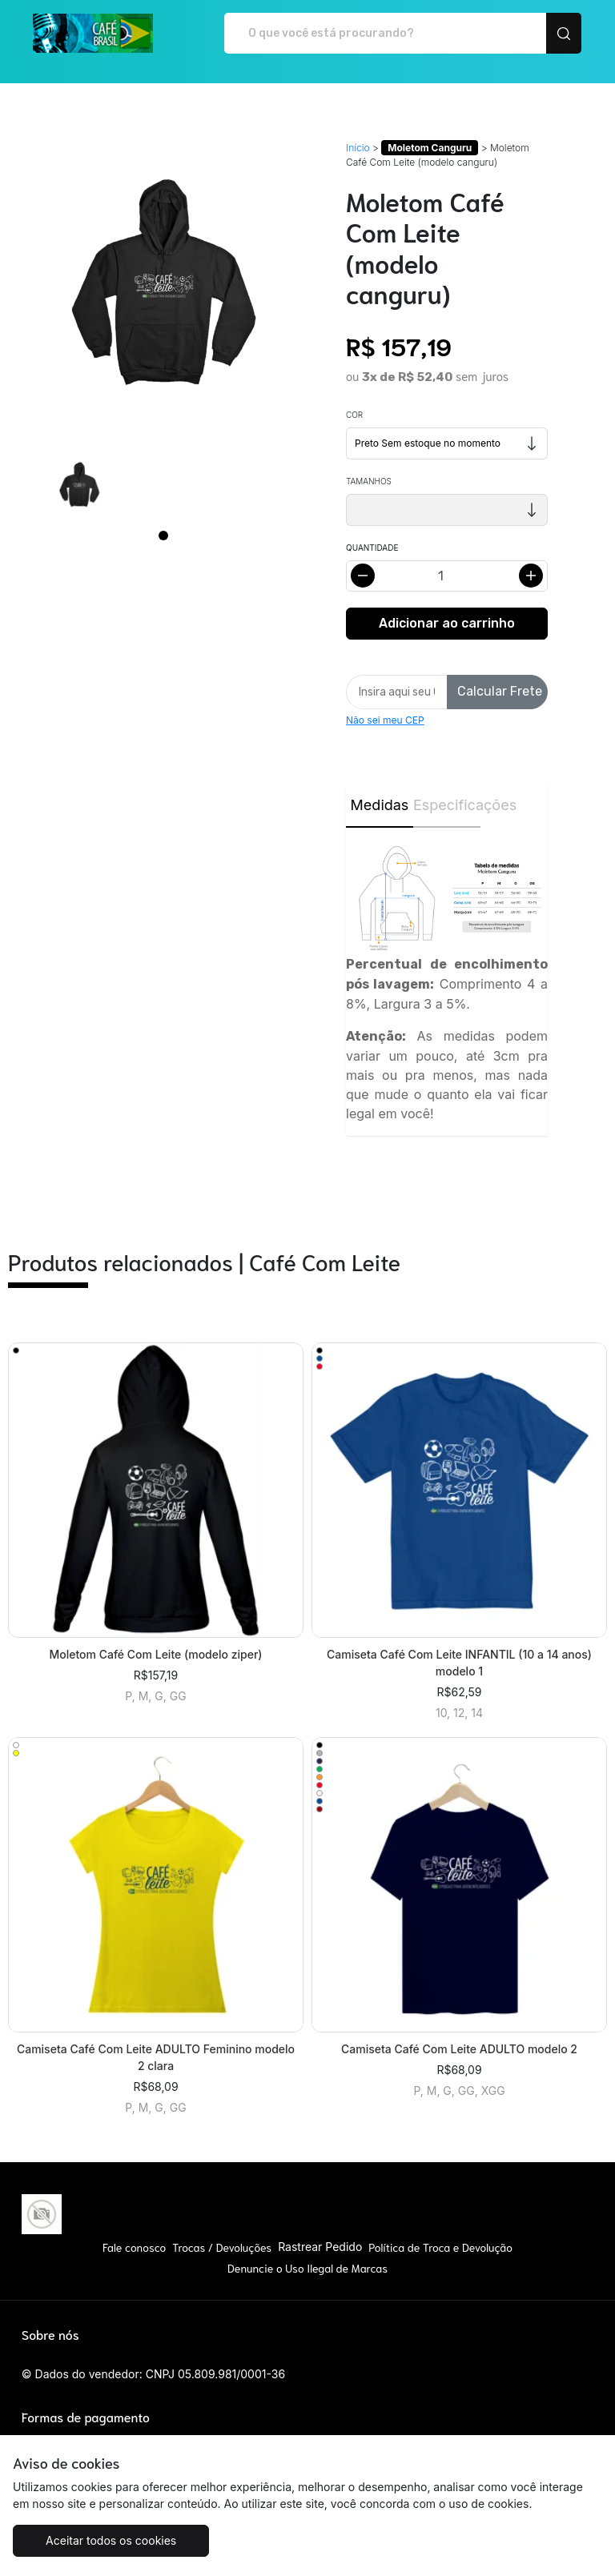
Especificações (446, 804)
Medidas (380, 804)
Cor (354, 414)
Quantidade (372, 547)
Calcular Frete (499, 691)
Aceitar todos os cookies (111, 2540)
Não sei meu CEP (385, 720)
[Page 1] (163, 535)
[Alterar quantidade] (447, 576)
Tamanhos (369, 481)
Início (358, 148)
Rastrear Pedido (320, 2246)
